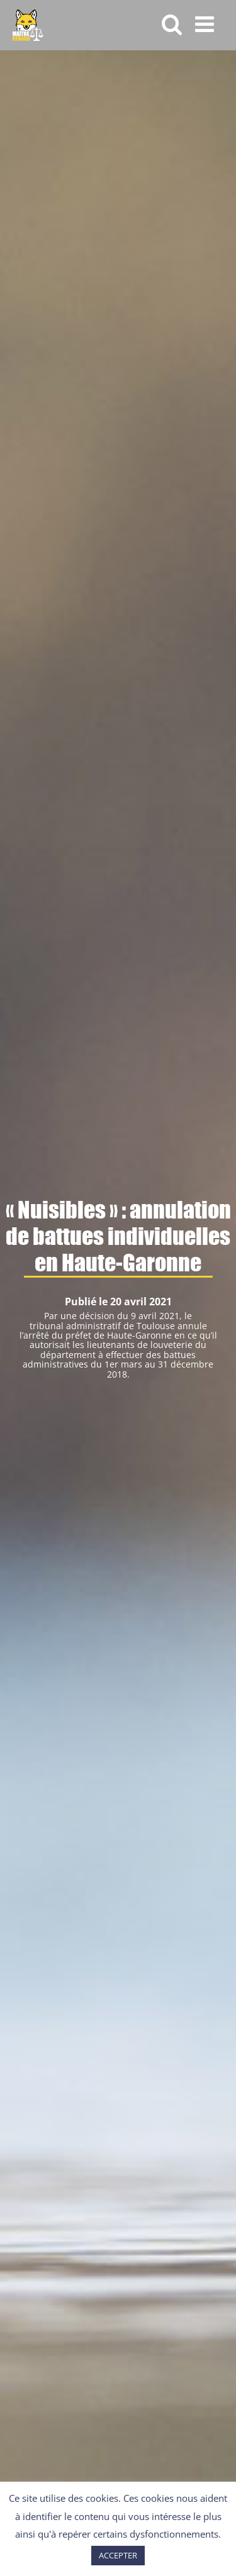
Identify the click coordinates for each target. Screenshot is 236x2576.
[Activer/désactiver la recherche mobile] (172, 24)
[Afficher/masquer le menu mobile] (206, 24)
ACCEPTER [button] (118, 2555)
